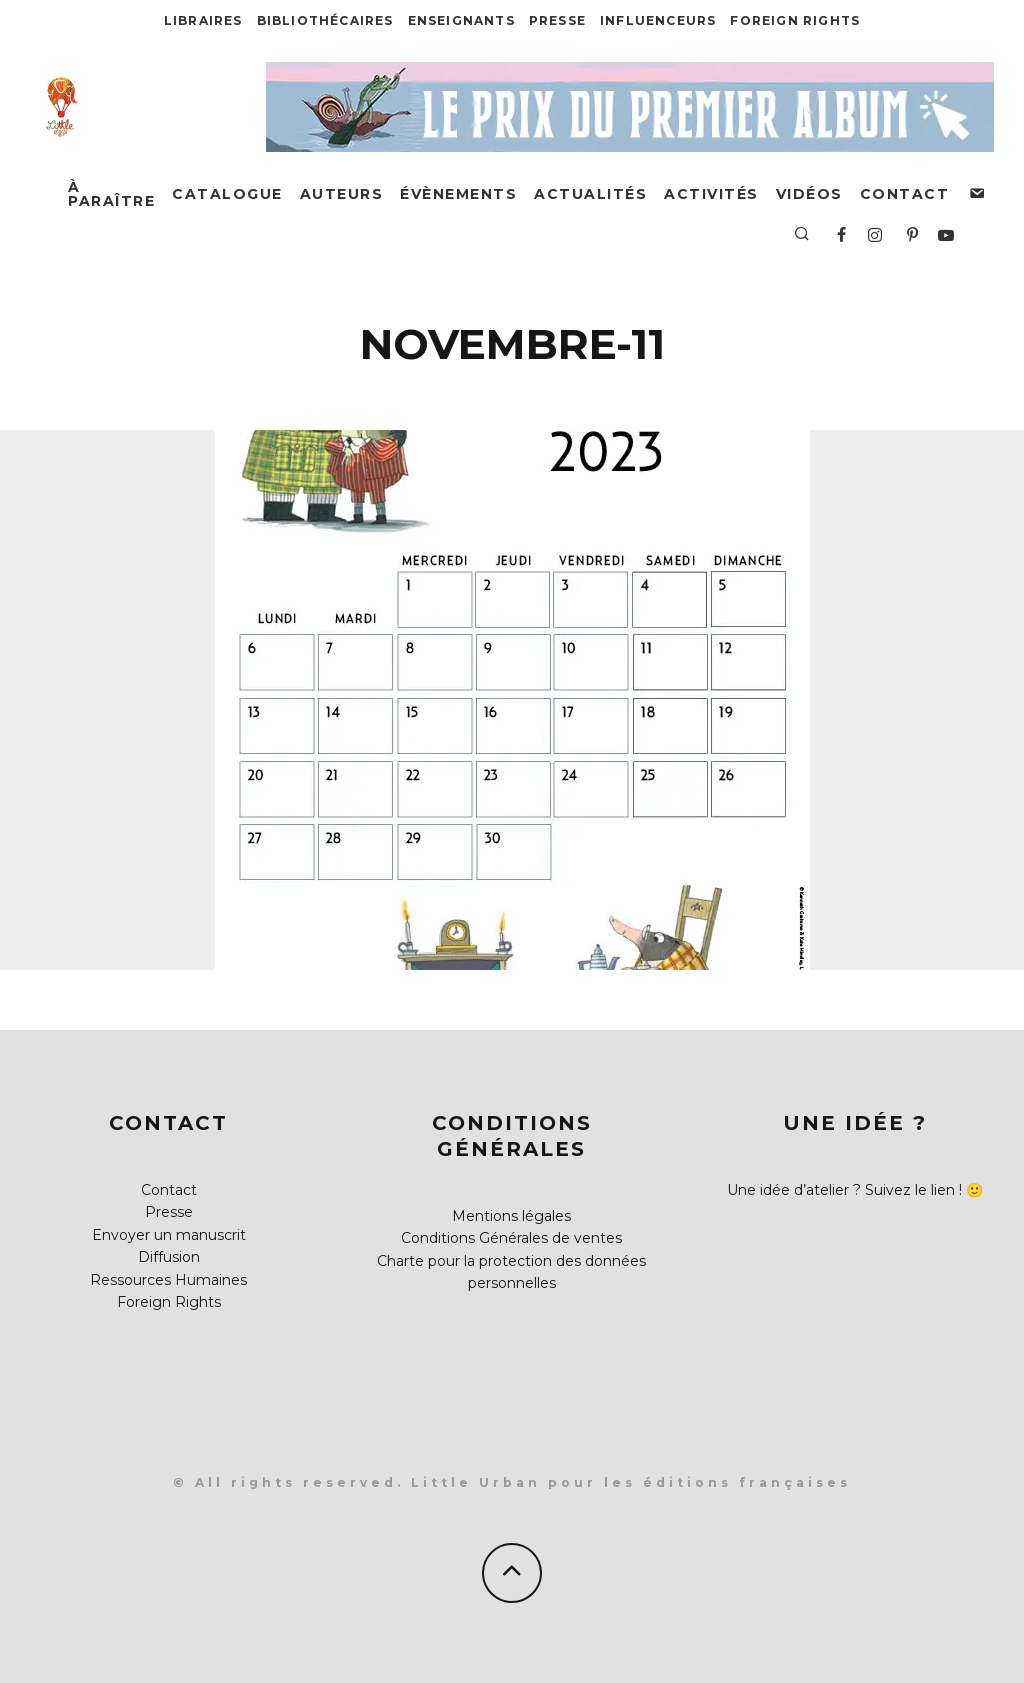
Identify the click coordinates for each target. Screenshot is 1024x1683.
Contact (905, 194)
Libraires (203, 20)
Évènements (458, 194)
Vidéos (809, 194)
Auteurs (342, 194)
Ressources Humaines (168, 1280)
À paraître (111, 194)
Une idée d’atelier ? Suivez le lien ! (844, 1190)
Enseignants (461, 20)
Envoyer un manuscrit (169, 1235)
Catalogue (227, 194)
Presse (557, 20)
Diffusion (169, 1257)
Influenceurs (658, 20)
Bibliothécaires (325, 20)
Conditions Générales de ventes (511, 1238)
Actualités (590, 194)
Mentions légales (511, 1216)
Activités (711, 194)
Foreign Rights (795, 20)
